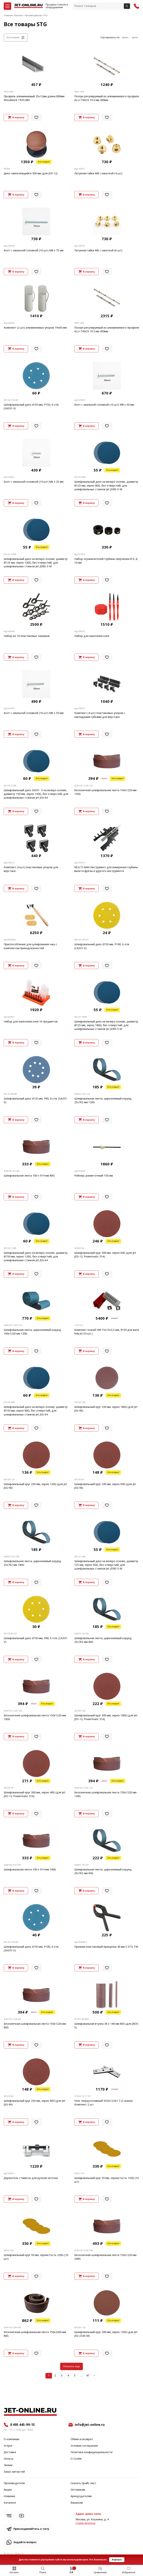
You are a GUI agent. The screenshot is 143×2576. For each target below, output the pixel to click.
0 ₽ (71, 2572)
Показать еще (71, 2366)
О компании (11, 2439)
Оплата (8, 2459)
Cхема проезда (85, 2523)
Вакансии (77, 2503)
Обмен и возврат (82, 2439)
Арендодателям (81, 2496)
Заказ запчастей (14, 2472)
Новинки (9, 2496)
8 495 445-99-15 (22, 2424)
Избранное (128, 2572)
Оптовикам (78, 2490)
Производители (14, 2483)
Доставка (10, 2452)
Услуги (8, 2446)
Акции (8, 2490)
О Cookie (76, 2459)
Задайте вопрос (25, 2542)
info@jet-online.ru (90, 2424)
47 (87, 2376)
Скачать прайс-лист (83, 2483)
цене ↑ (126, 37)
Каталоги (10, 2503)
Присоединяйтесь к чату (31, 2529)
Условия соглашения (84, 2446)
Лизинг (8, 2465)
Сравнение (100, 2572)
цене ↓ (135, 37)
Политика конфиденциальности (91, 2452)
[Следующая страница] (94, 2375)
